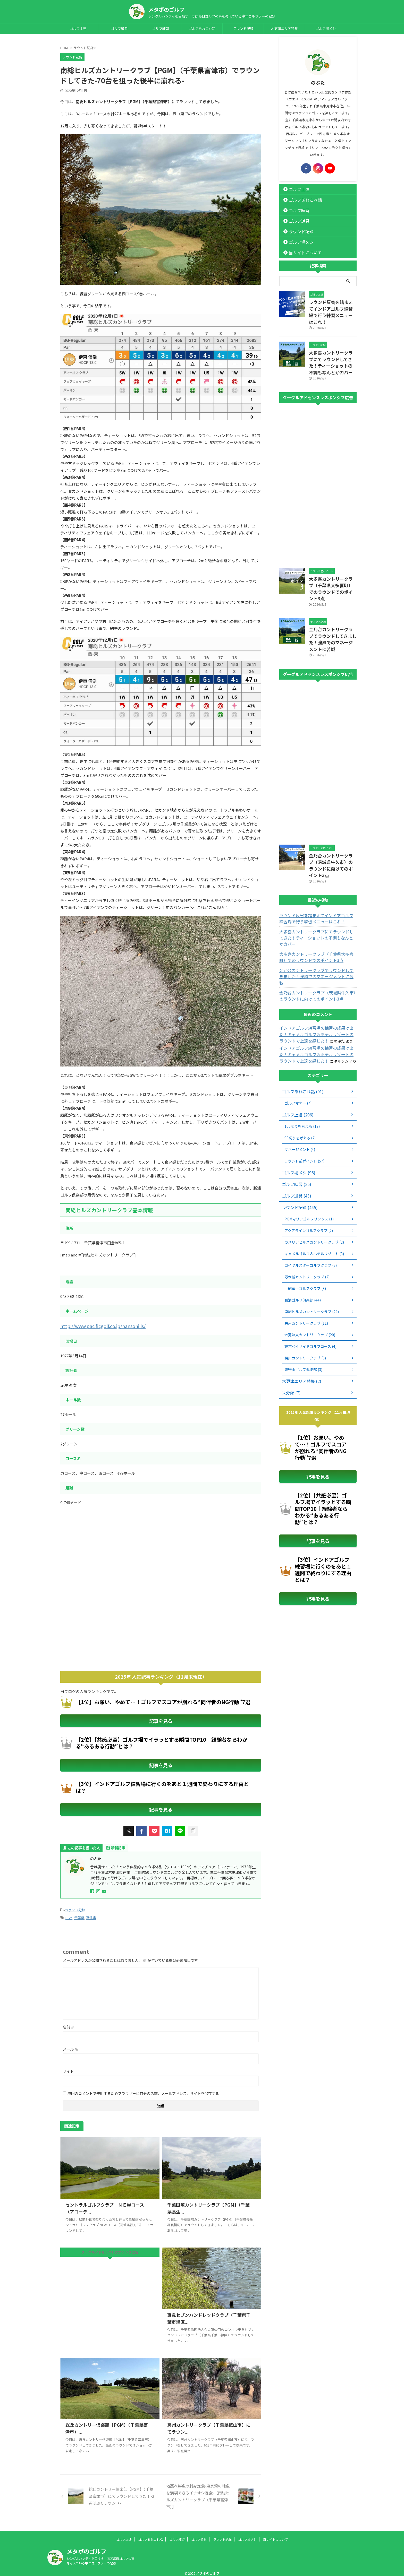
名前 (68, 2022)
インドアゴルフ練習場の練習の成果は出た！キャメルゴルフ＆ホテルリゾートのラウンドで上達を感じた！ (317, 983)
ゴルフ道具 (119, 28)
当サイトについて (301, 252)
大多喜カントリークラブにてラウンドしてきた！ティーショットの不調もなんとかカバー (332, 352)
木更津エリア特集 (284, 28)
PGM (68, 1913)
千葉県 (79, 1913)
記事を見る (161, 1719)
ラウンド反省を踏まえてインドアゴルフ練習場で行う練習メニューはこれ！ (332, 307)
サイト (68, 2066)
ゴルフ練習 (160, 28)
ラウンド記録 (243, 28)
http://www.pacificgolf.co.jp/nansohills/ (96, 1325)
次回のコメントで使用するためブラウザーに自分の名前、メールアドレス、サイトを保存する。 (145, 2088)
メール (70, 2044)
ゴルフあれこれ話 (202, 28)
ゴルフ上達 (78, 28)
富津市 (91, 1913)
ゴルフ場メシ (326, 28)
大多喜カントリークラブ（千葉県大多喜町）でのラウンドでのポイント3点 (332, 571)
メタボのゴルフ (166, 9)
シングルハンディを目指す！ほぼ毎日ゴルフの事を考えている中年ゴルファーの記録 (100, 2556)
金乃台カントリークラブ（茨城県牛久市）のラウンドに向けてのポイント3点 (332, 830)
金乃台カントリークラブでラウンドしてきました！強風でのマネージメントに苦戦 (332, 613)
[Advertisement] (103, 1551)
